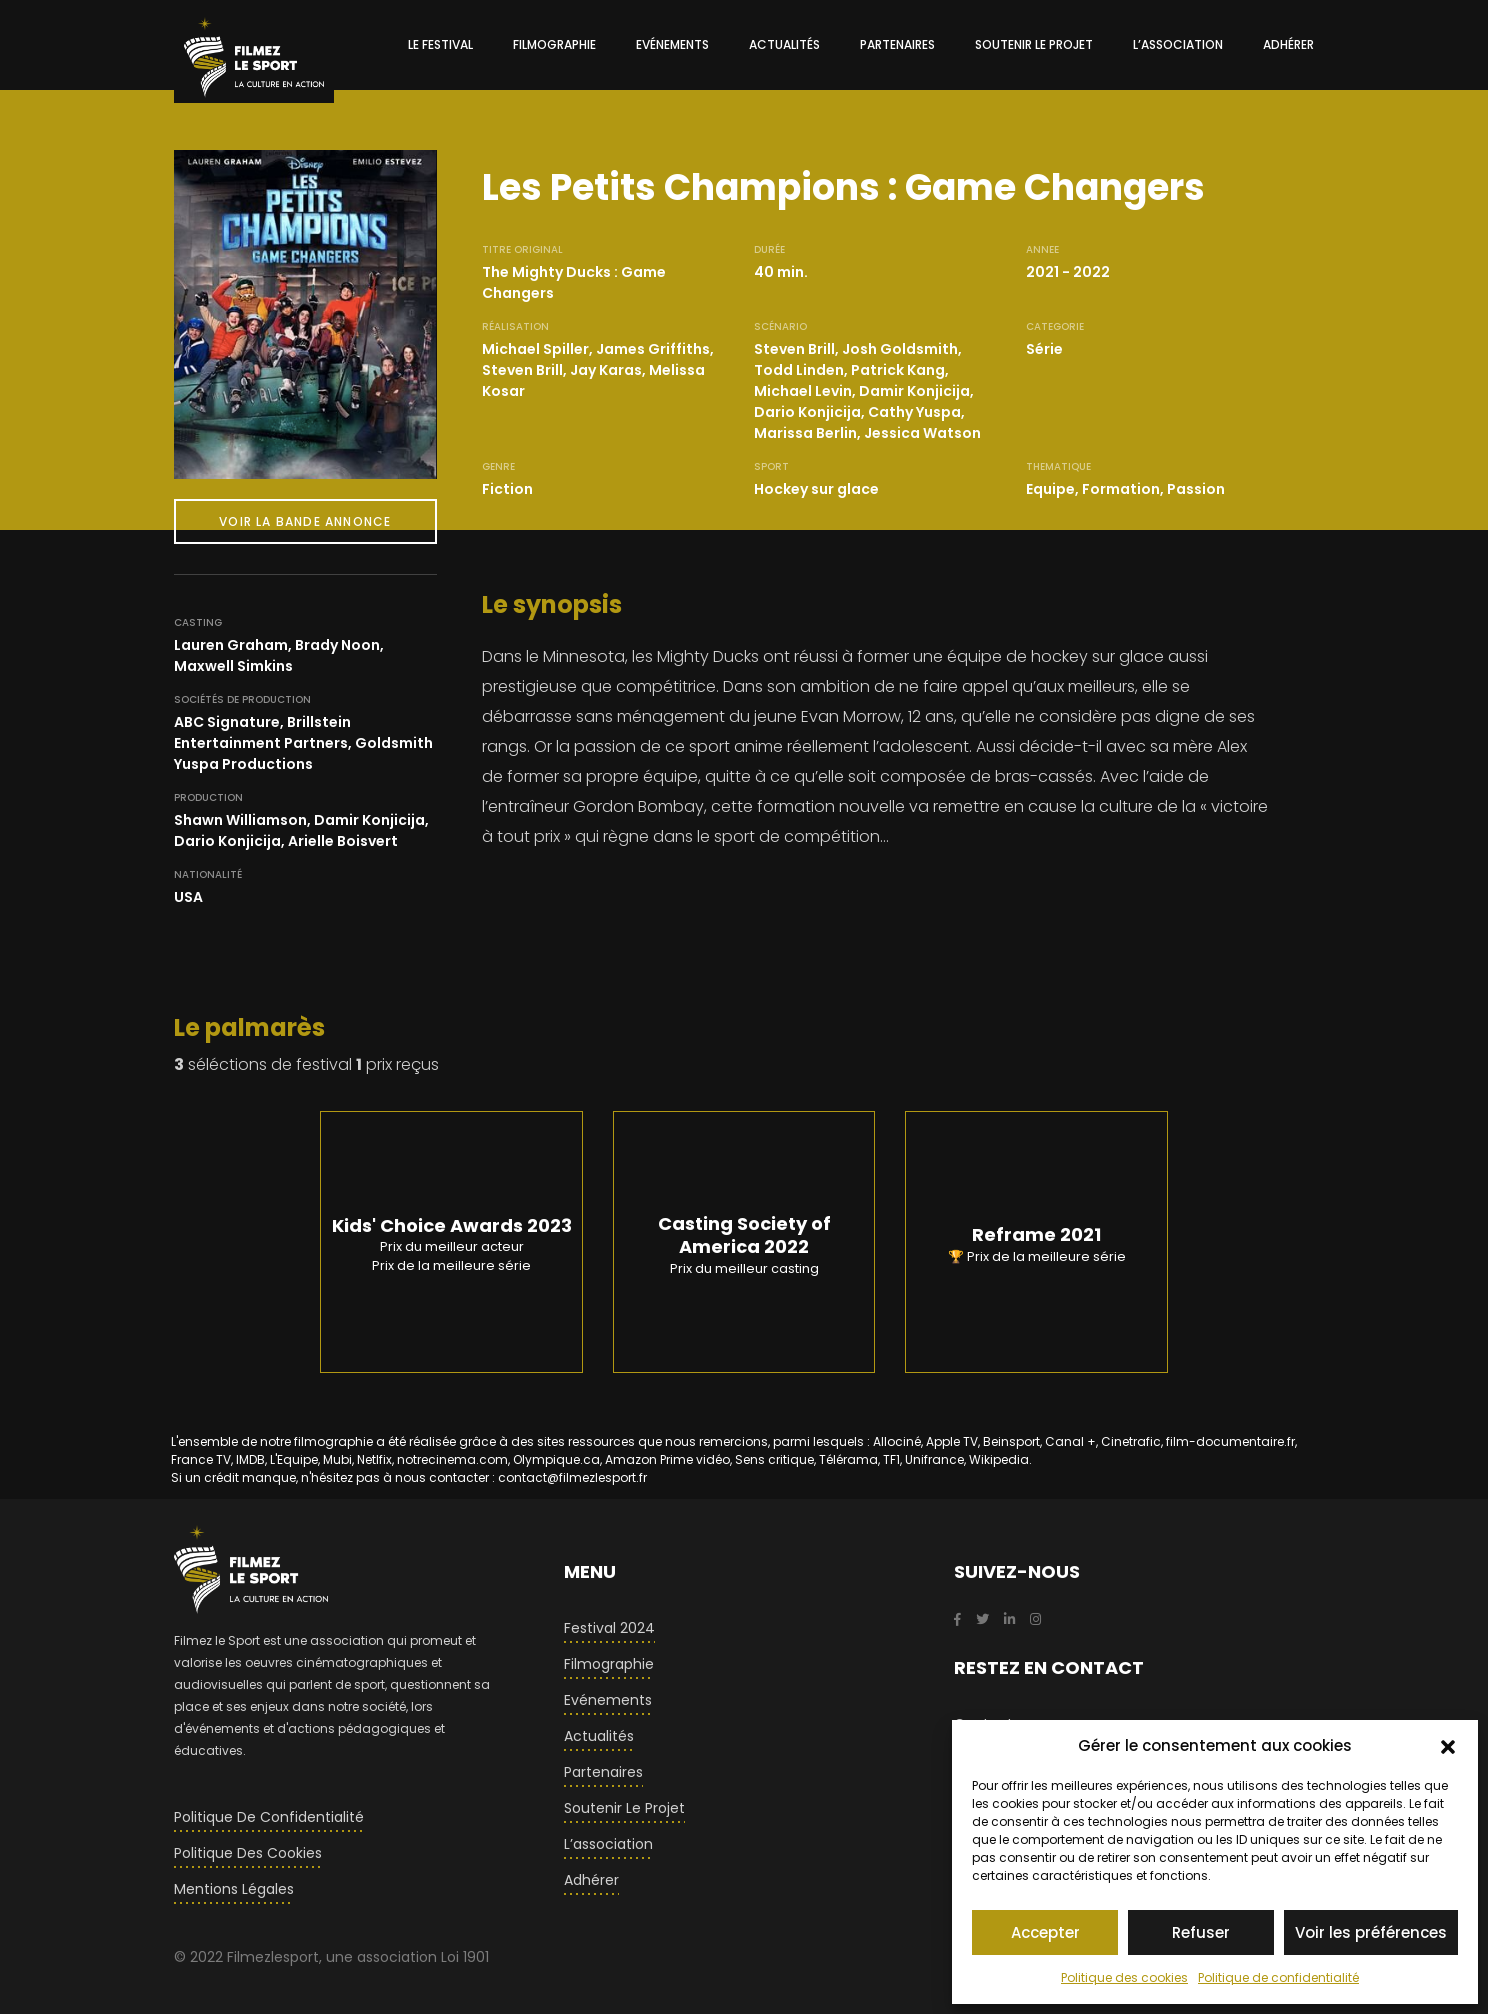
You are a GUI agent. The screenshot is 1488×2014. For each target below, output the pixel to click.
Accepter (1045, 1932)
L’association (608, 1844)
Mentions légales (234, 1889)
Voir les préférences (1371, 1932)
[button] (1448, 1746)
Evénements (608, 1700)
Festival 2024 (609, 1628)
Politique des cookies (1124, 1977)
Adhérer (591, 1880)
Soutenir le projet (624, 1808)
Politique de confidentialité (1278, 1977)
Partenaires (603, 1772)
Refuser (1201, 1932)
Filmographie (609, 1664)
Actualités (599, 1736)
